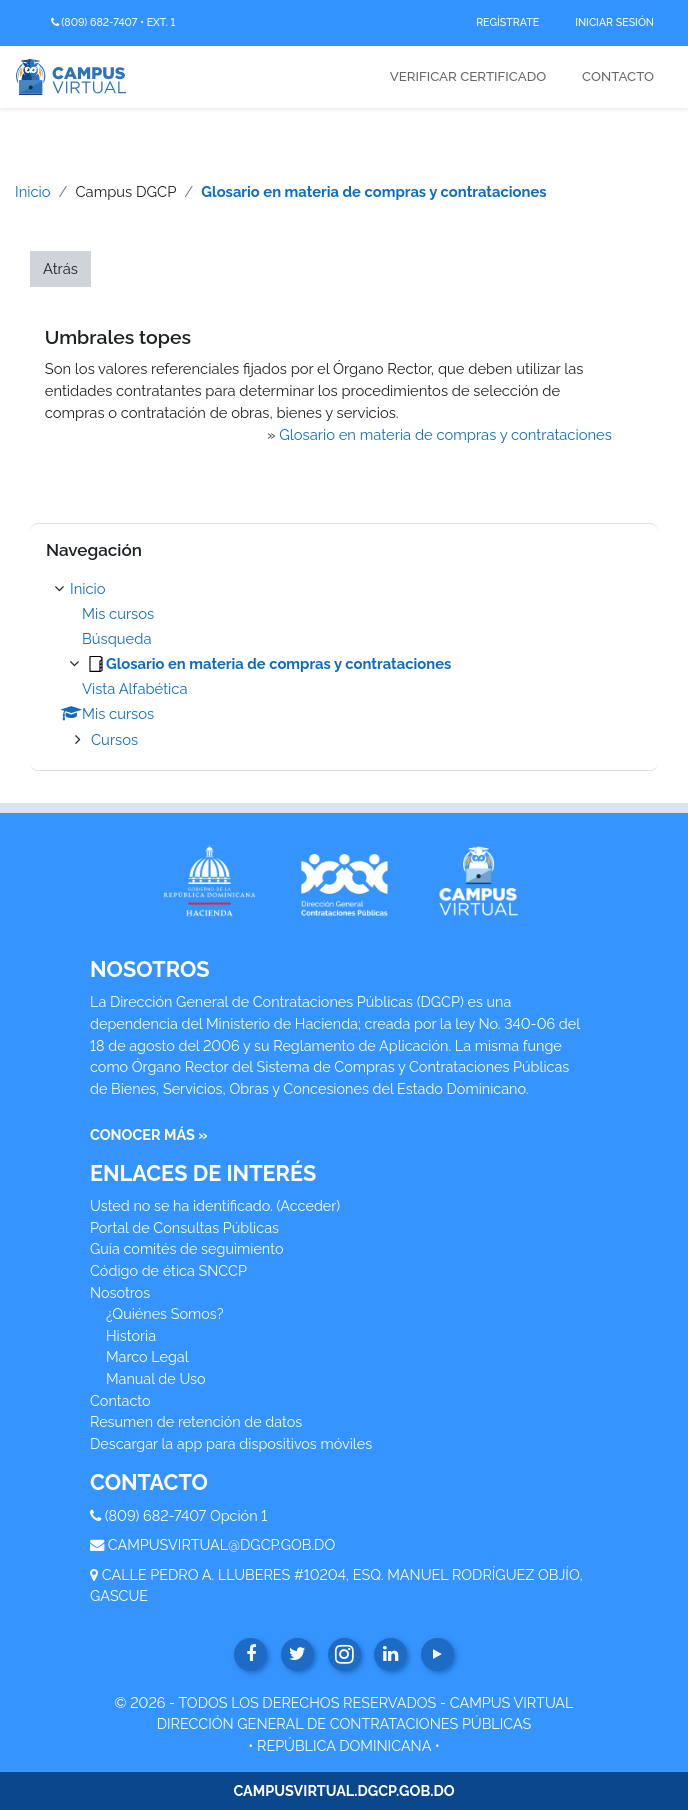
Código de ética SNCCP (168, 1270)
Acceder (308, 1205)
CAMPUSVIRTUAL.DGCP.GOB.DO (343, 1790)
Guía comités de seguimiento (186, 1248)
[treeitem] (344, 664)
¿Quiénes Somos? (165, 1313)
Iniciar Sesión (614, 22)
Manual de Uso (156, 1378)
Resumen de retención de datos (196, 1421)
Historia (131, 1335)
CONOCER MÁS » (149, 1134)
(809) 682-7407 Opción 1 (186, 1515)
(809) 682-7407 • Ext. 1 (113, 22)
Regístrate (507, 22)
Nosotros (120, 1292)
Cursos (114, 739)
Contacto (618, 76)
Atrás (60, 268)
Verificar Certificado (468, 76)
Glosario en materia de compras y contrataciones (373, 191)
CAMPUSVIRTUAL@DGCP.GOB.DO (222, 1544)
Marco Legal (147, 1356)
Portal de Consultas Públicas (184, 1227)
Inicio (33, 191)
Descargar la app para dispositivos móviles (231, 1443)
